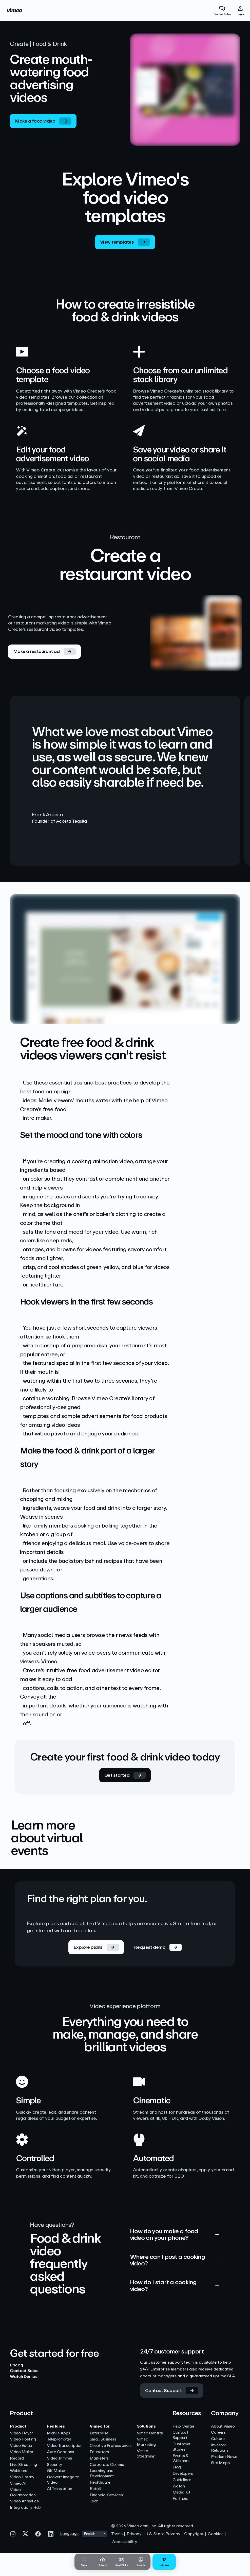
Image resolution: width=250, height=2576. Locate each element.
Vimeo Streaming (146, 2453)
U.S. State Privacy (162, 2533)
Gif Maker (56, 2470)
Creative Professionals (110, 2445)
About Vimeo (223, 2426)
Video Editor (21, 2445)
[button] (222, 11)
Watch (178, 2486)
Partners (180, 2498)
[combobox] (94, 2534)
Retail (95, 2489)
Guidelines (181, 2480)
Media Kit (181, 2492)
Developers (182, 2473)
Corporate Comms (107, 2464)
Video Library (22, 2477)
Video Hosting (23, 2439)
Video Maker (21, 2452)
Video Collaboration (22, 2492)
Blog (176, 2467)
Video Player (21, 2433)
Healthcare (100, 2482)
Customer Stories (181, 2447)
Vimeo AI (18, 2483)
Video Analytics (24, 2501)
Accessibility (124, 2541)
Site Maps (220, 2463)
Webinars (18, 2470)
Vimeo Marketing (146, 2442)
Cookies (215, 2533)
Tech (94, 2501)
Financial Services (106, 2495)
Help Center (183, 2426)
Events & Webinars (180, 2458)
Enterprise (99, 2433)
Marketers (99, 2458)
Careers (218, 2432)
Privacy (134, 2533)
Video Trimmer (59, 2458)
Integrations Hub (25, 2507)
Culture (218, 2439)
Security (54, 2464)
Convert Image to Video (63, 2480)
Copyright (194, 2533)
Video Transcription (64, 2445)
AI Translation (59, 2489)
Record (17, 2458)
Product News (224, 2457)
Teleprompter (59, 2439)
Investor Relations (219, 2448)
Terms (117, 2533)
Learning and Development (102, 2473)
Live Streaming (23, 2464)
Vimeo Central (150, 2433)
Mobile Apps (58, 2433)
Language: (69, 2533)
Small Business (103, 2439)
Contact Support (180, 2435)
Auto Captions (60, 2452)
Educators (99, 2452)
